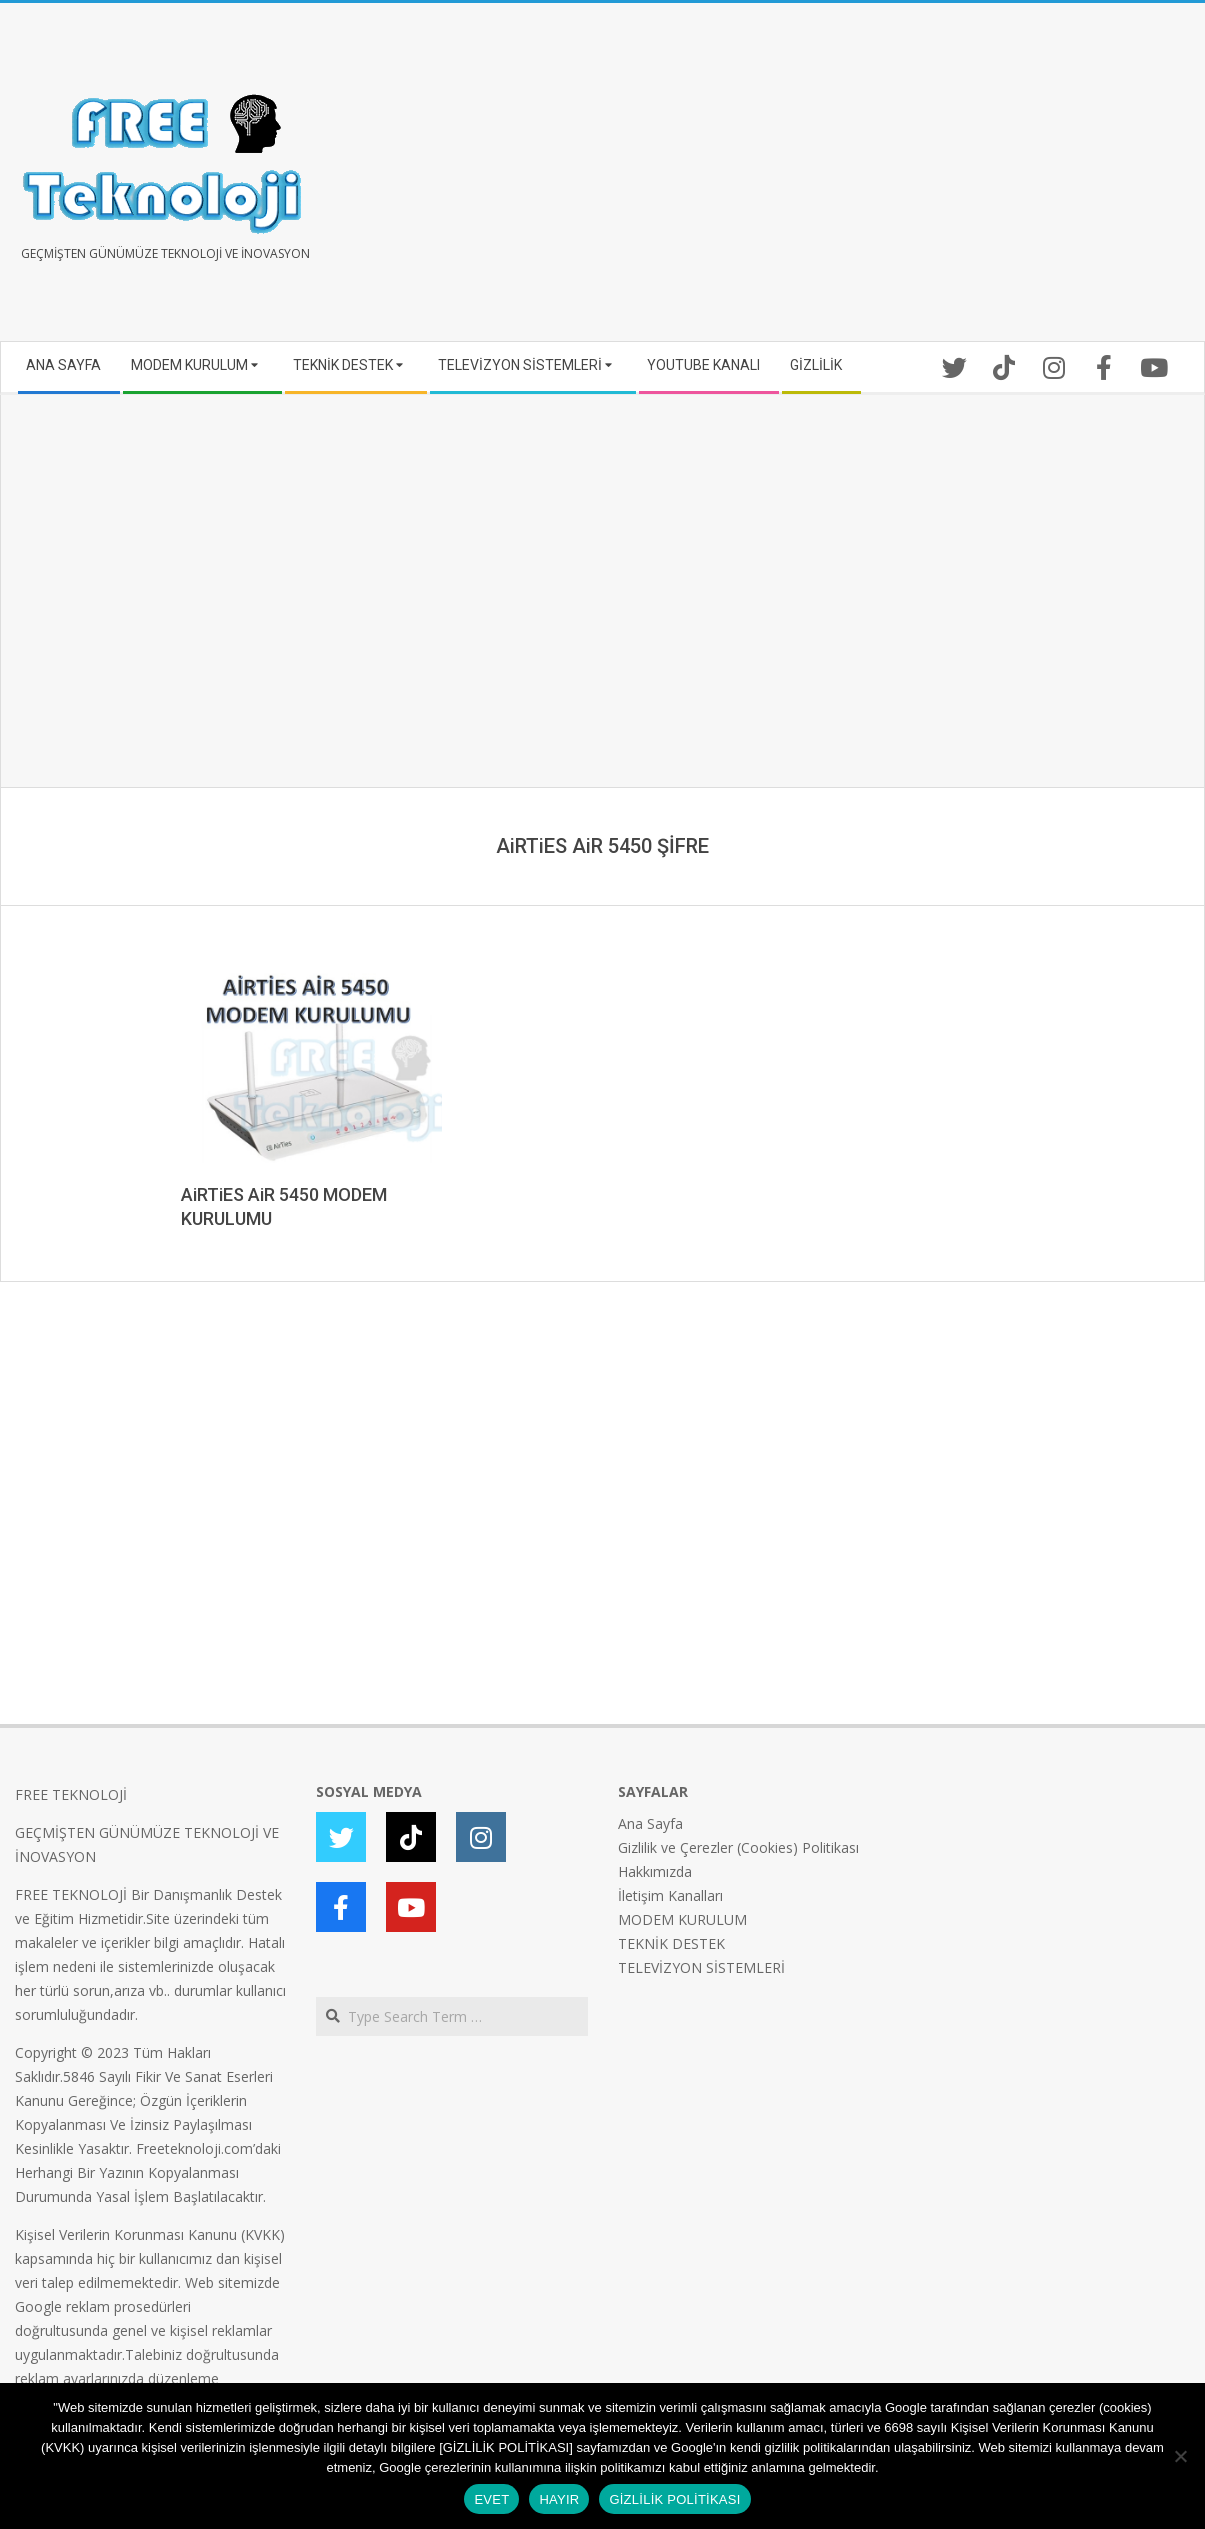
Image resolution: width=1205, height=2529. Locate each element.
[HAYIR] (1180, 2456)
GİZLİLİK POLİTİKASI (674, 2499)
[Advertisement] (897, 180)
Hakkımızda (655, 1871)
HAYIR (559, 2499)
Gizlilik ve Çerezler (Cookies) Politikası (738, 1847)
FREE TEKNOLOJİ (71, 1794)
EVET (491, 2499)
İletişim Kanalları (670, 1895)
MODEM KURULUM (682, 1919)
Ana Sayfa (650, 1823)
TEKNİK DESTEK (671, 1943)
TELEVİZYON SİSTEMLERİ (701, 1967)
